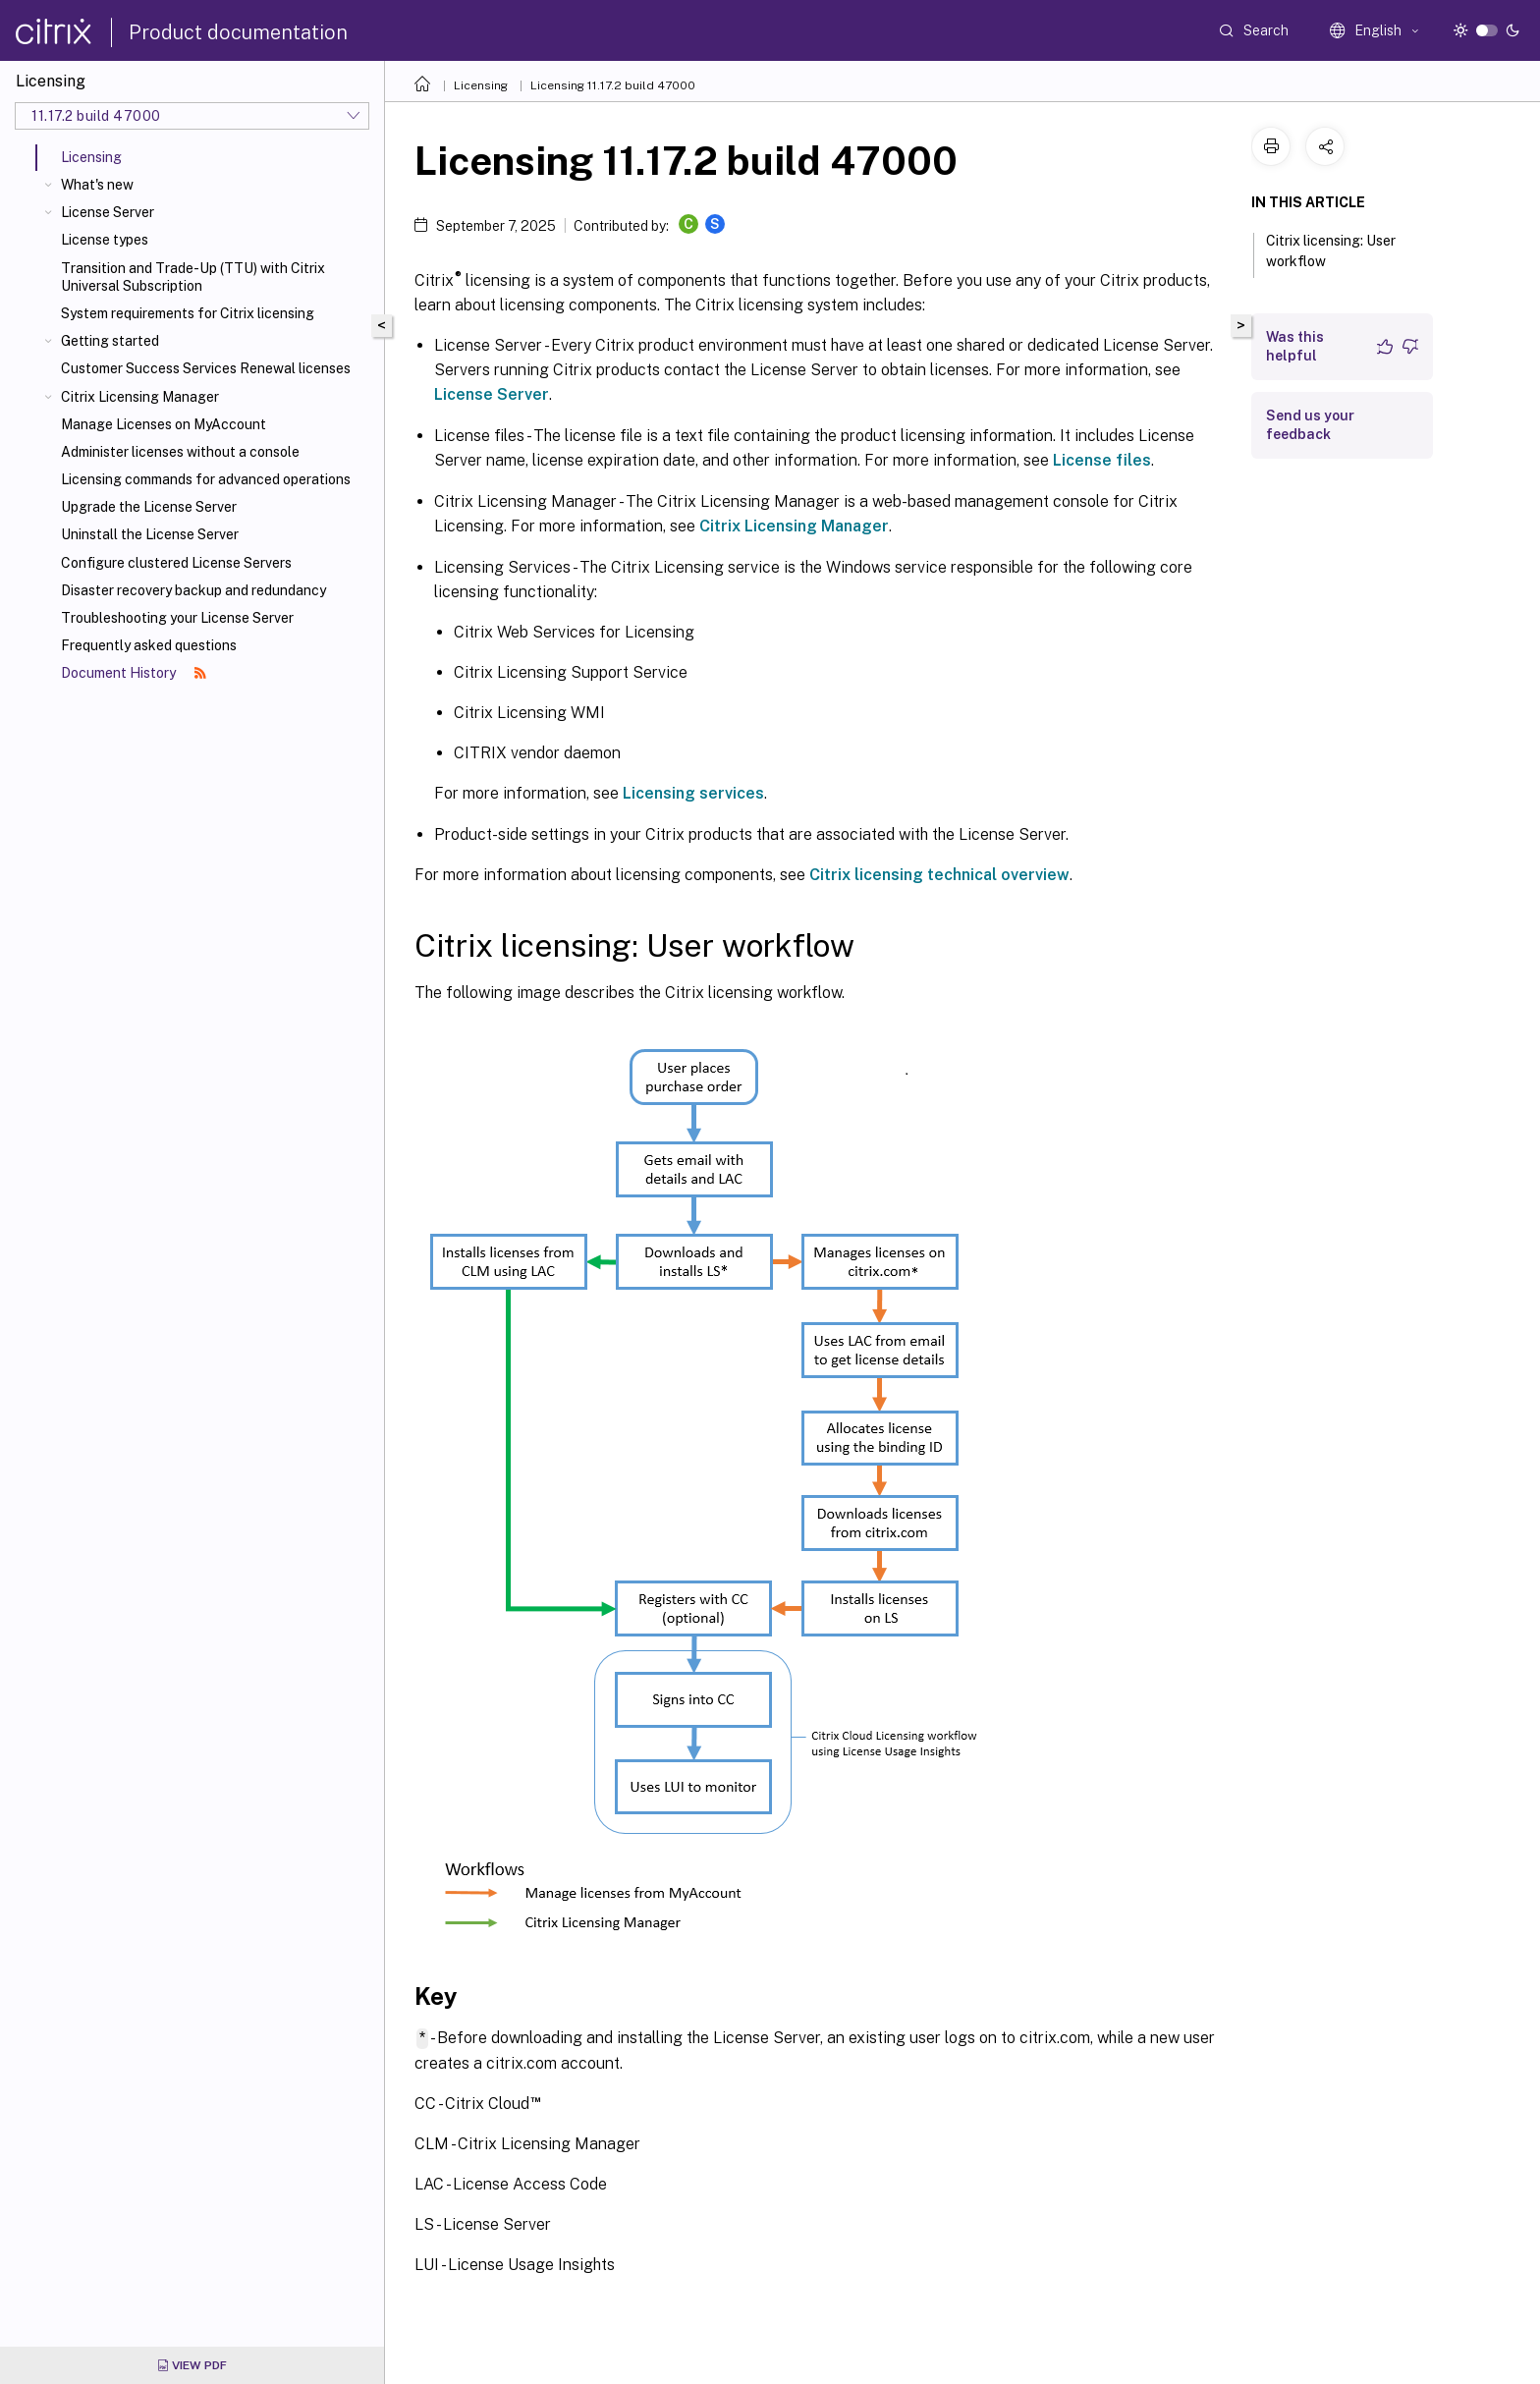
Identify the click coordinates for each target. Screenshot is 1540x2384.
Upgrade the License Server (149, 507)
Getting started (110, 341)
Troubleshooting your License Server (177, 618)
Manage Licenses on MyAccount (163, 424)
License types (104, 240)
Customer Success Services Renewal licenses (206, 368)
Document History (133, 673)
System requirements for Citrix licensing (187, 313)
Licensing (481, 85)
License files (1102, 460)
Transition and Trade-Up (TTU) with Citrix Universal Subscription (193, 277)
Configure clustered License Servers (176, 563)
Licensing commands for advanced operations (206, 479)
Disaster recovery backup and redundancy (193, 590)
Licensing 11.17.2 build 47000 (612, 85)
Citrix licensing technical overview (939, 874)
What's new (97, 185)
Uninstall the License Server (150, 534)
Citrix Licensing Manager (140, 397)
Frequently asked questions (149, 645)
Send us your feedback (1310, 425)
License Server (107, 212)
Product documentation (238, 32)
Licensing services (693, 793)
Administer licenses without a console (180, 452)
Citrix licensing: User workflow (1331, 251)
